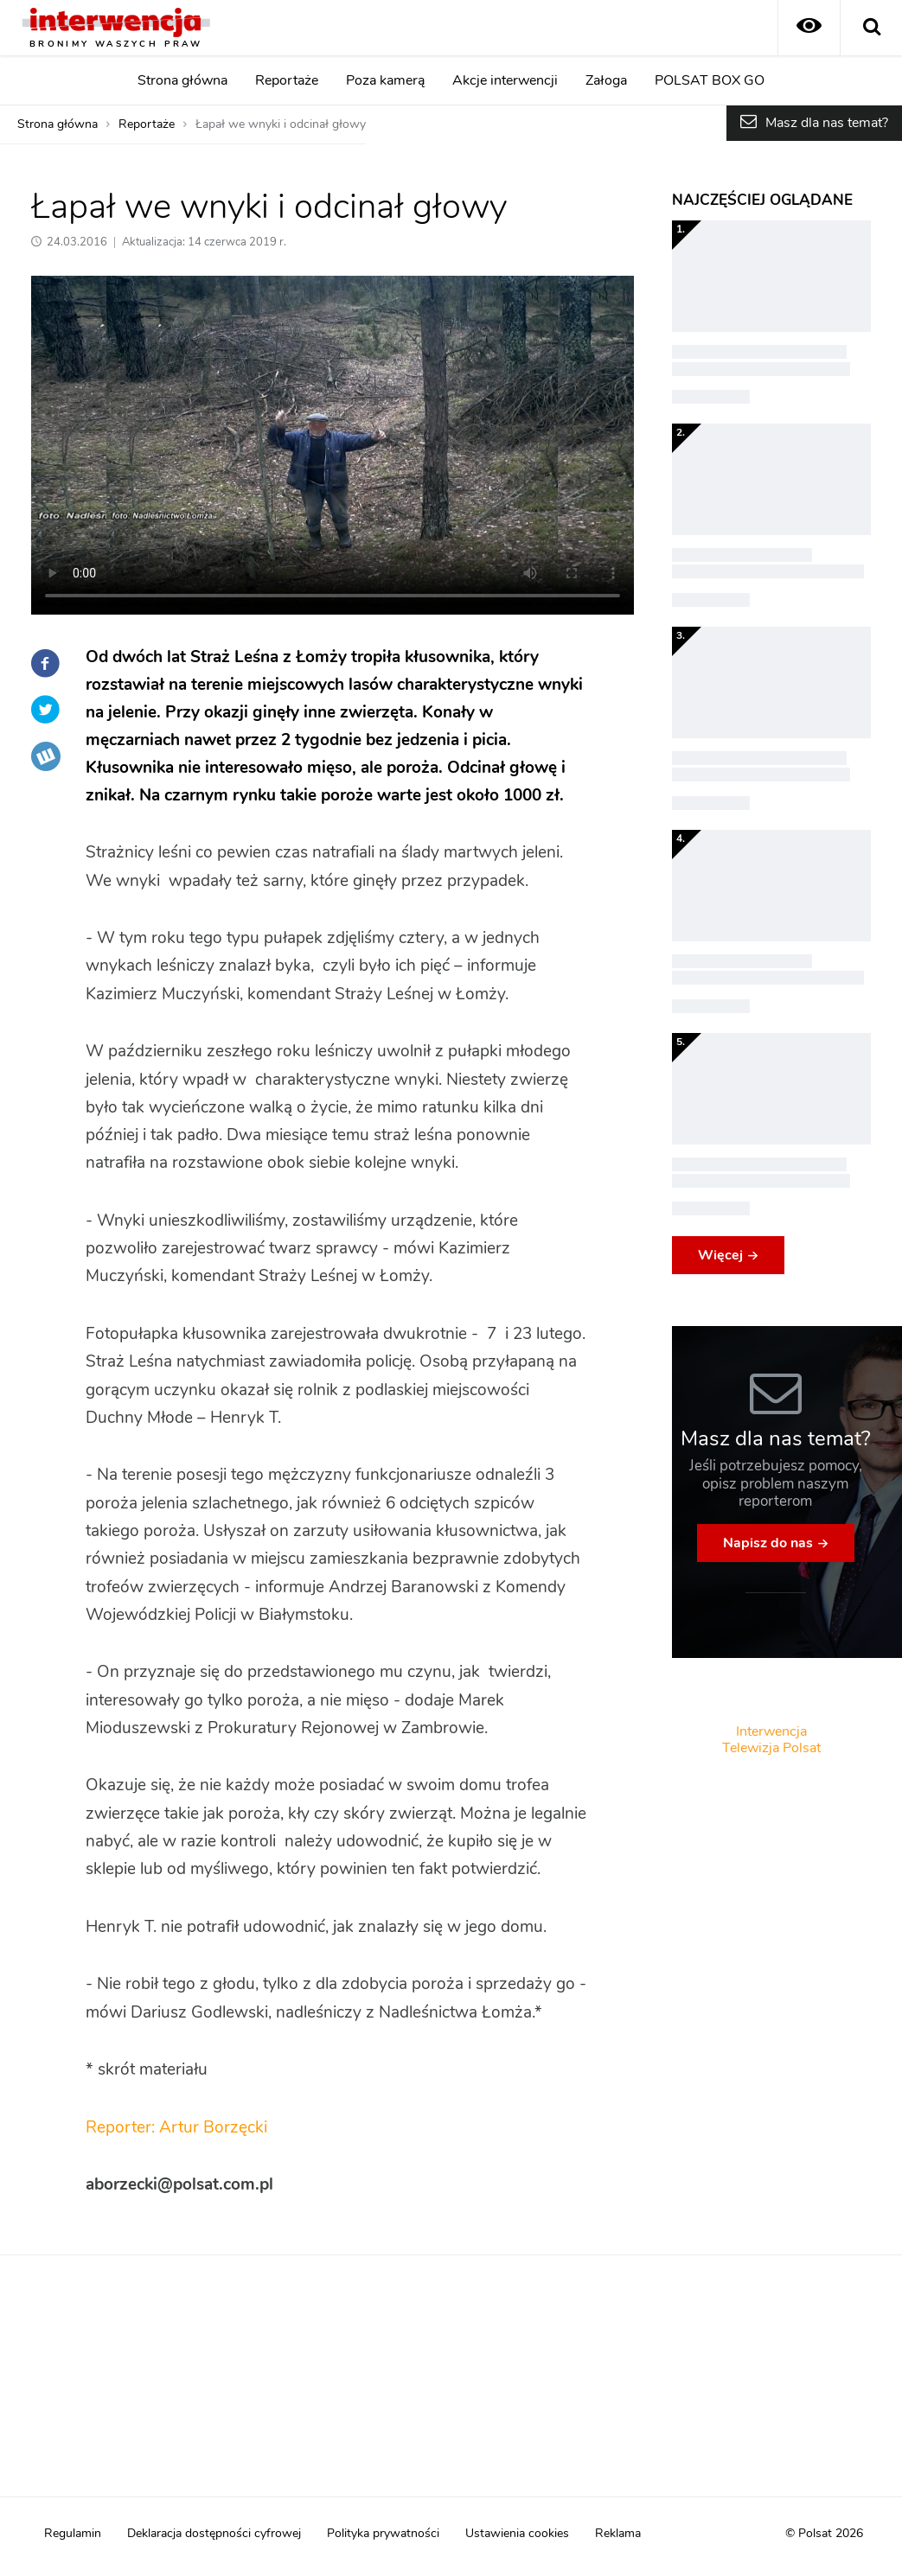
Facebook (46, 663)
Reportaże (286, 80)
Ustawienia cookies (517, 2534)
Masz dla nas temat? (826, 123)
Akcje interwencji (505, 80)
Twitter (46, 709)
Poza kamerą (385, 80)
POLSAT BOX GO (709, 80)
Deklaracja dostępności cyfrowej (214, 2534)
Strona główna (182, 80)
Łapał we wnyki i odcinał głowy (280, 124)
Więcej (720, 1255)
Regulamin (72, 2534)
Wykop (46, 756)
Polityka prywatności (383, 2534)
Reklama (618, 2534)
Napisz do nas (768, 1543)
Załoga (606, 80)
